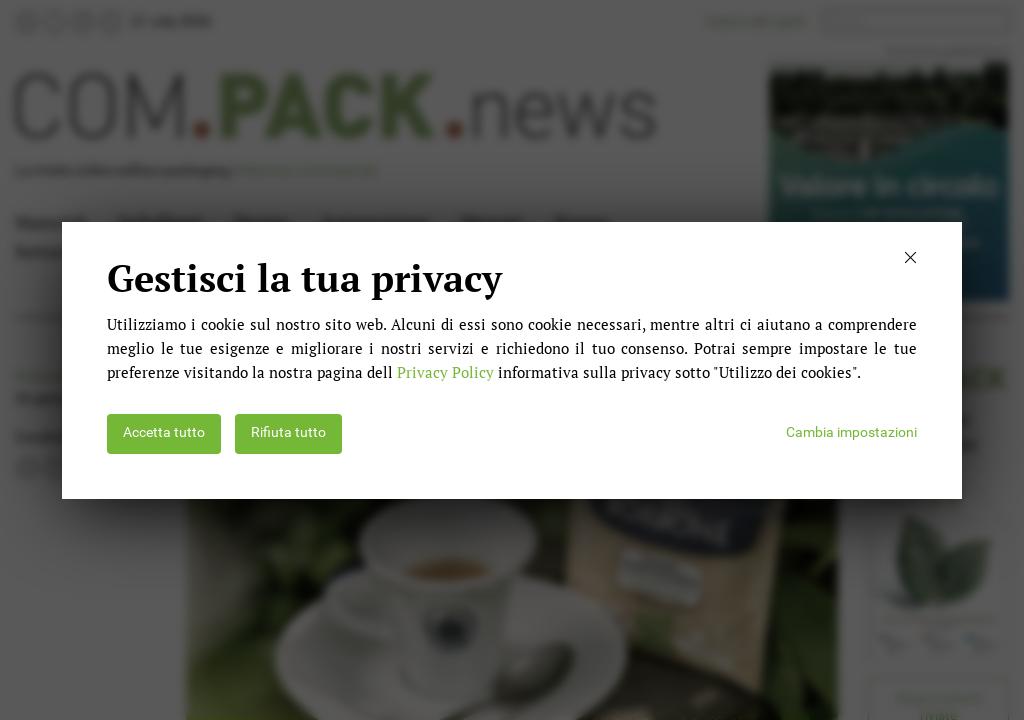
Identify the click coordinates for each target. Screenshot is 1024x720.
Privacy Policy (445, 372)
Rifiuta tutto (288, 432)
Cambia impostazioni (851, 432)
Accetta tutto (164, 432)
